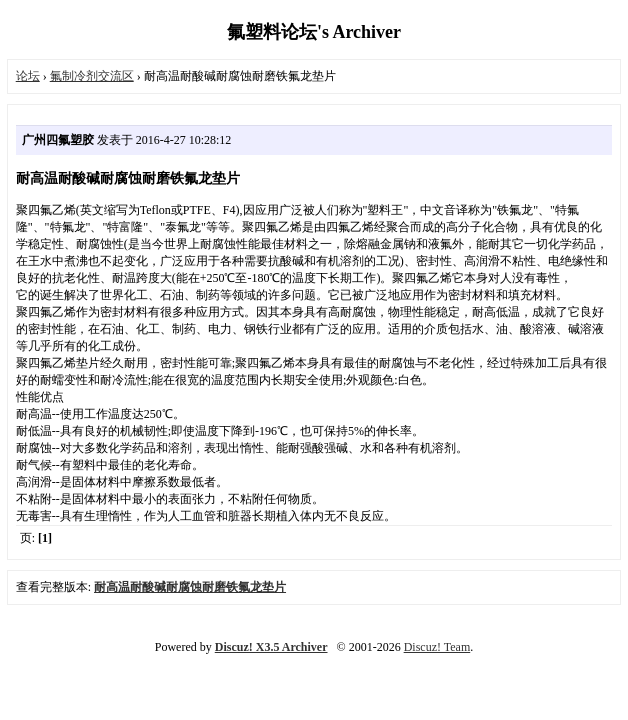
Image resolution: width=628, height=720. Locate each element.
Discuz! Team (437, 647)
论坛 (28, 76)
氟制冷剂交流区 (92, 76)
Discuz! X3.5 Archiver (271, 647)
